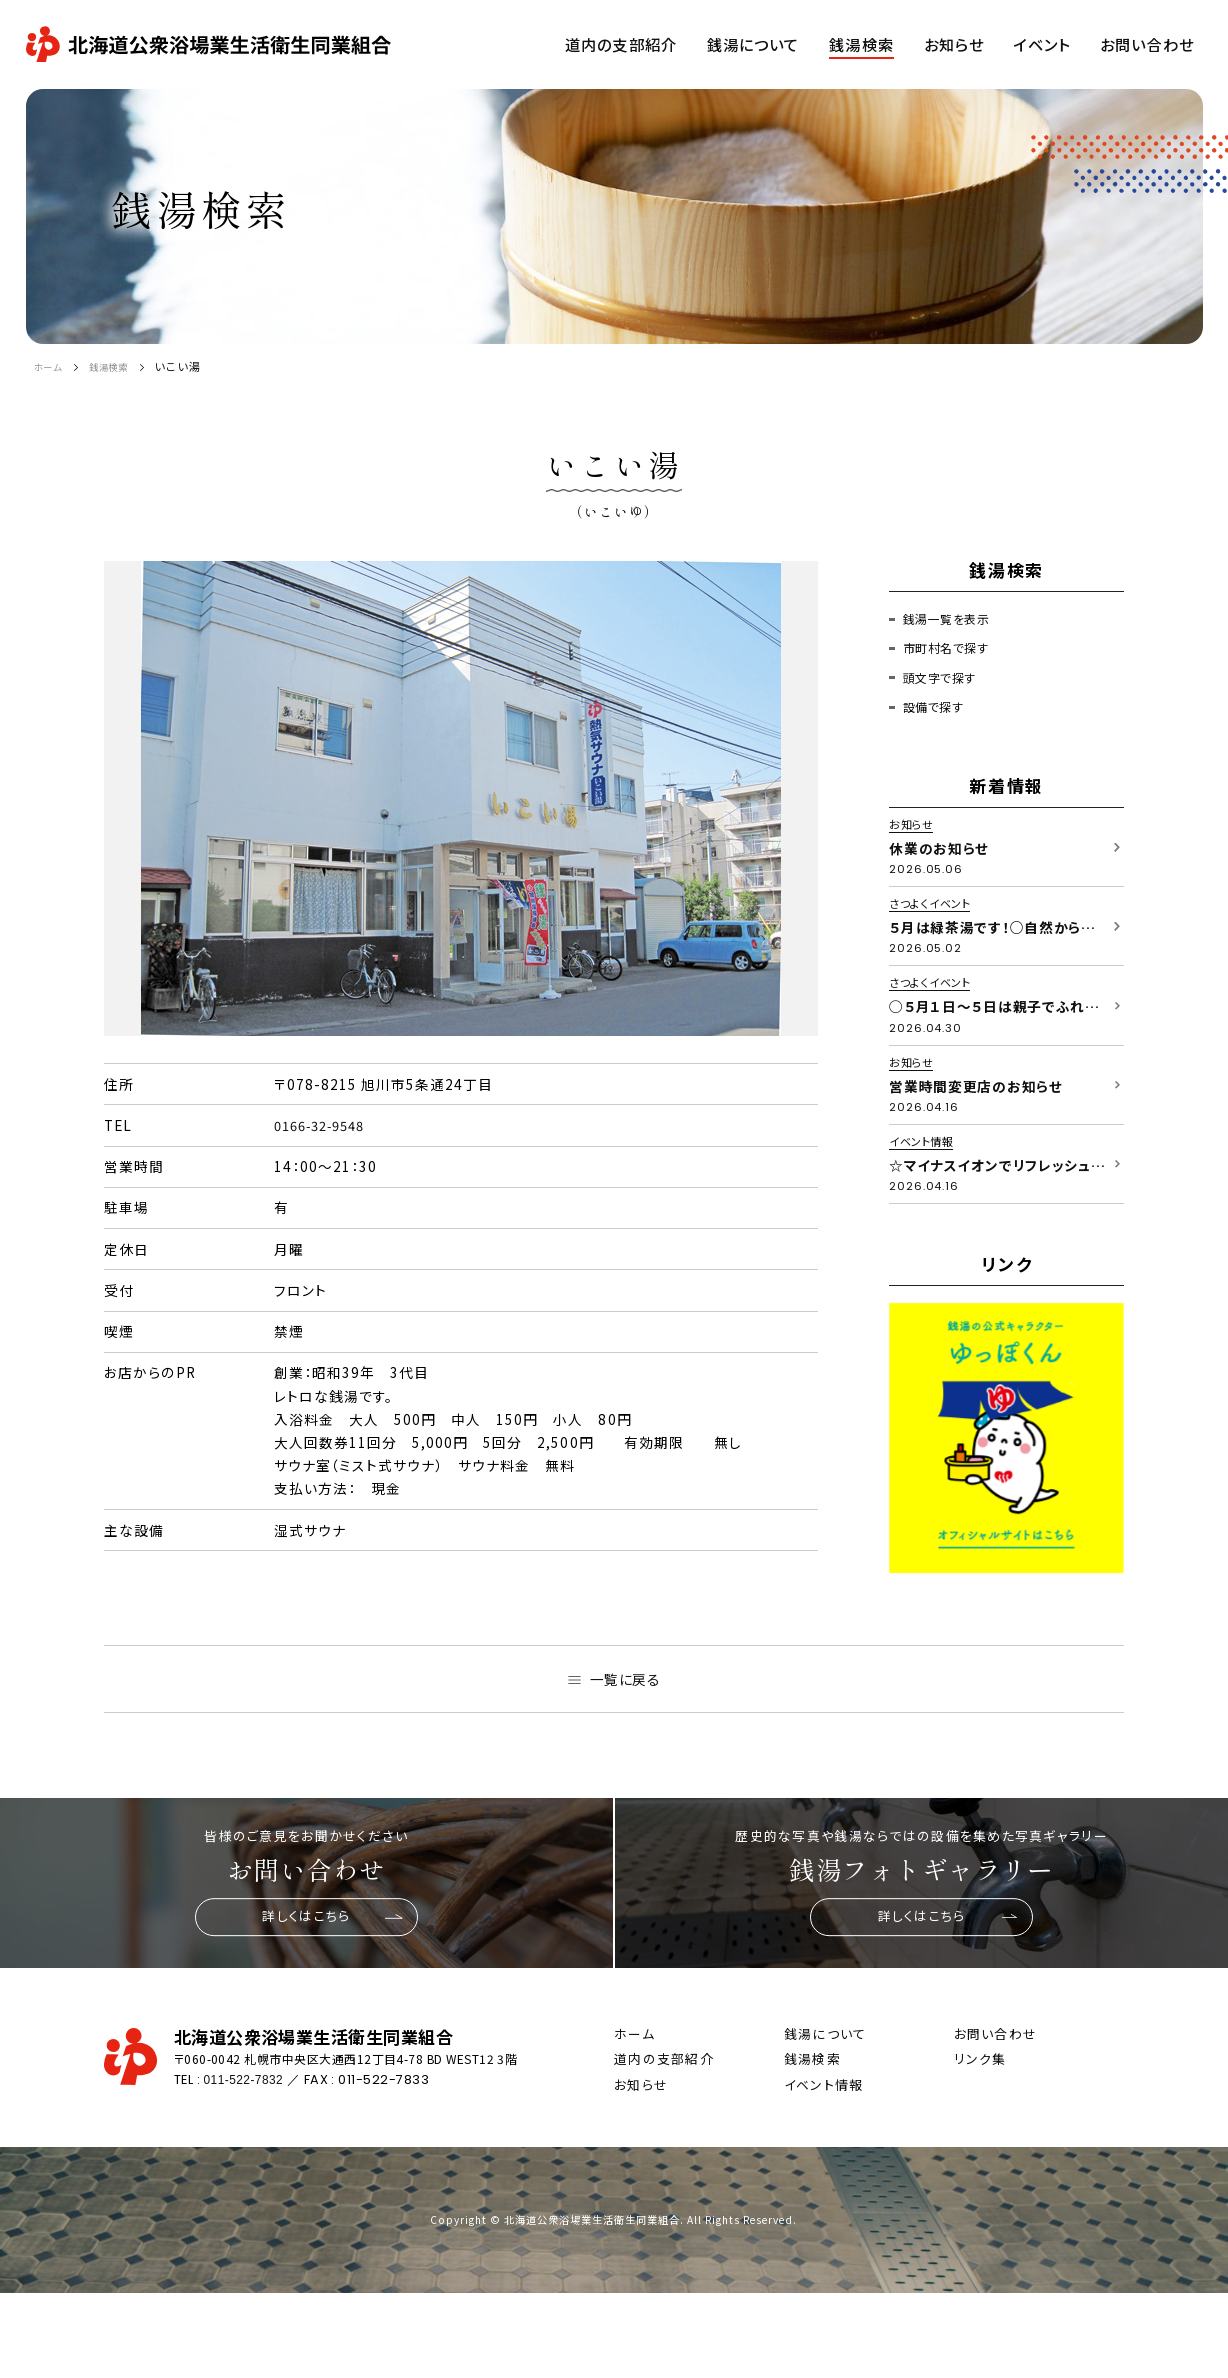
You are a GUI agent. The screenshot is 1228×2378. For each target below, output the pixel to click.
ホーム (51, 366)
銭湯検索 (121, 366)
